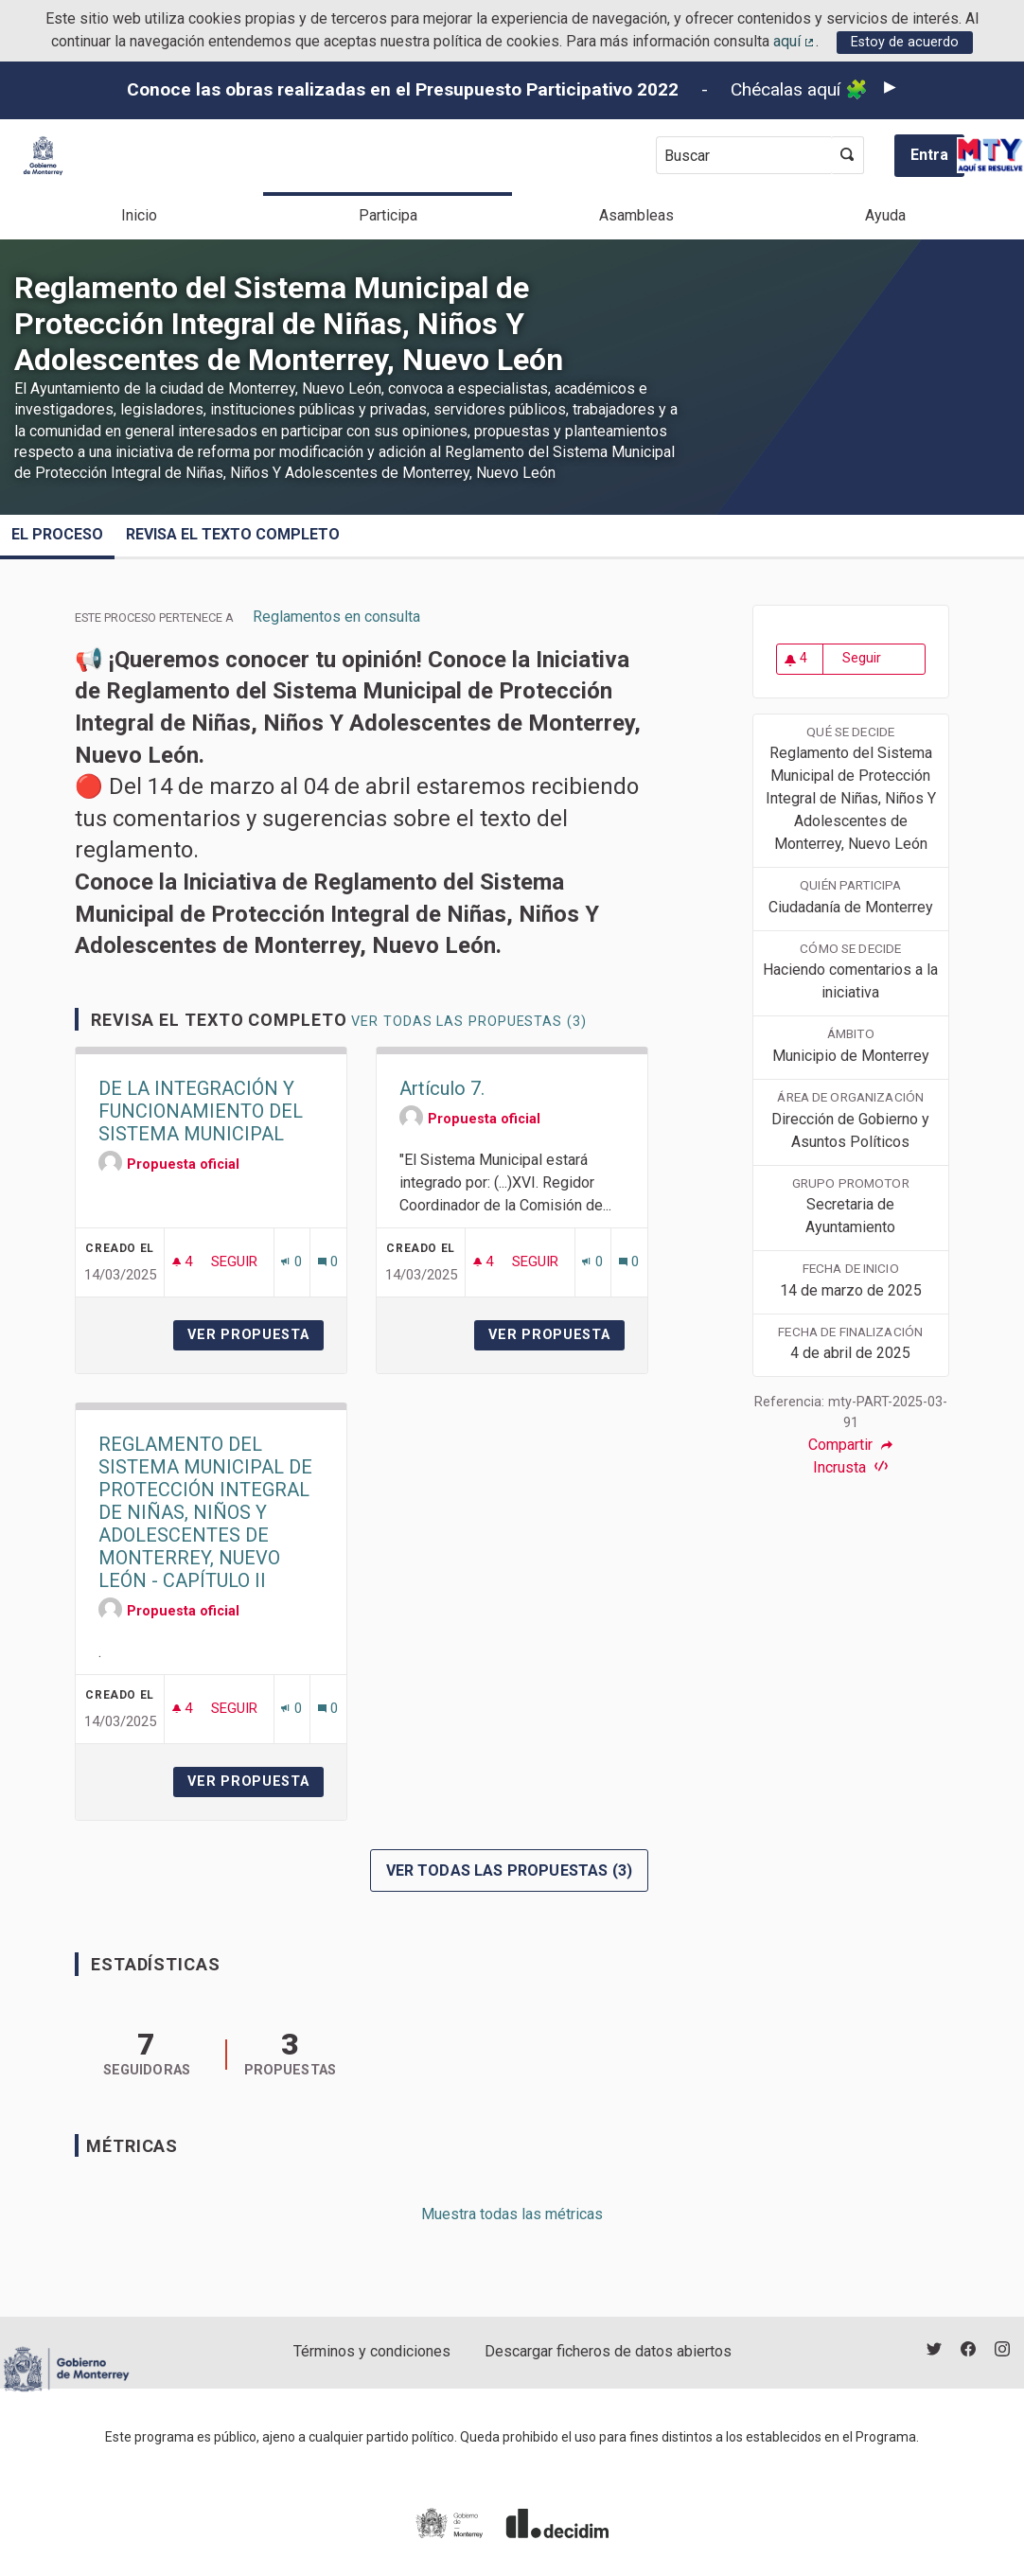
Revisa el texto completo (233, 534)
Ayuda (885, 215)
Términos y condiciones (371, 2351)
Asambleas (636, 215)
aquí (795, 41)
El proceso (57, 534)
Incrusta (850, 1467)
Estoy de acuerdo (905, 42)
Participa (388, 215)
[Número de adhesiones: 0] (291, 1262)
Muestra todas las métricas (512, 2214)
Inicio (139, 215)
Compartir (850, 1445)
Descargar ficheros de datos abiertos (608, 2351)
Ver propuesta (255, 1335)
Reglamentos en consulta (336, 617)
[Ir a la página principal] (43, 155)
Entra (929, 155)
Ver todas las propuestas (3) (468, 1022)
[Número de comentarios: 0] (328, 1262)
